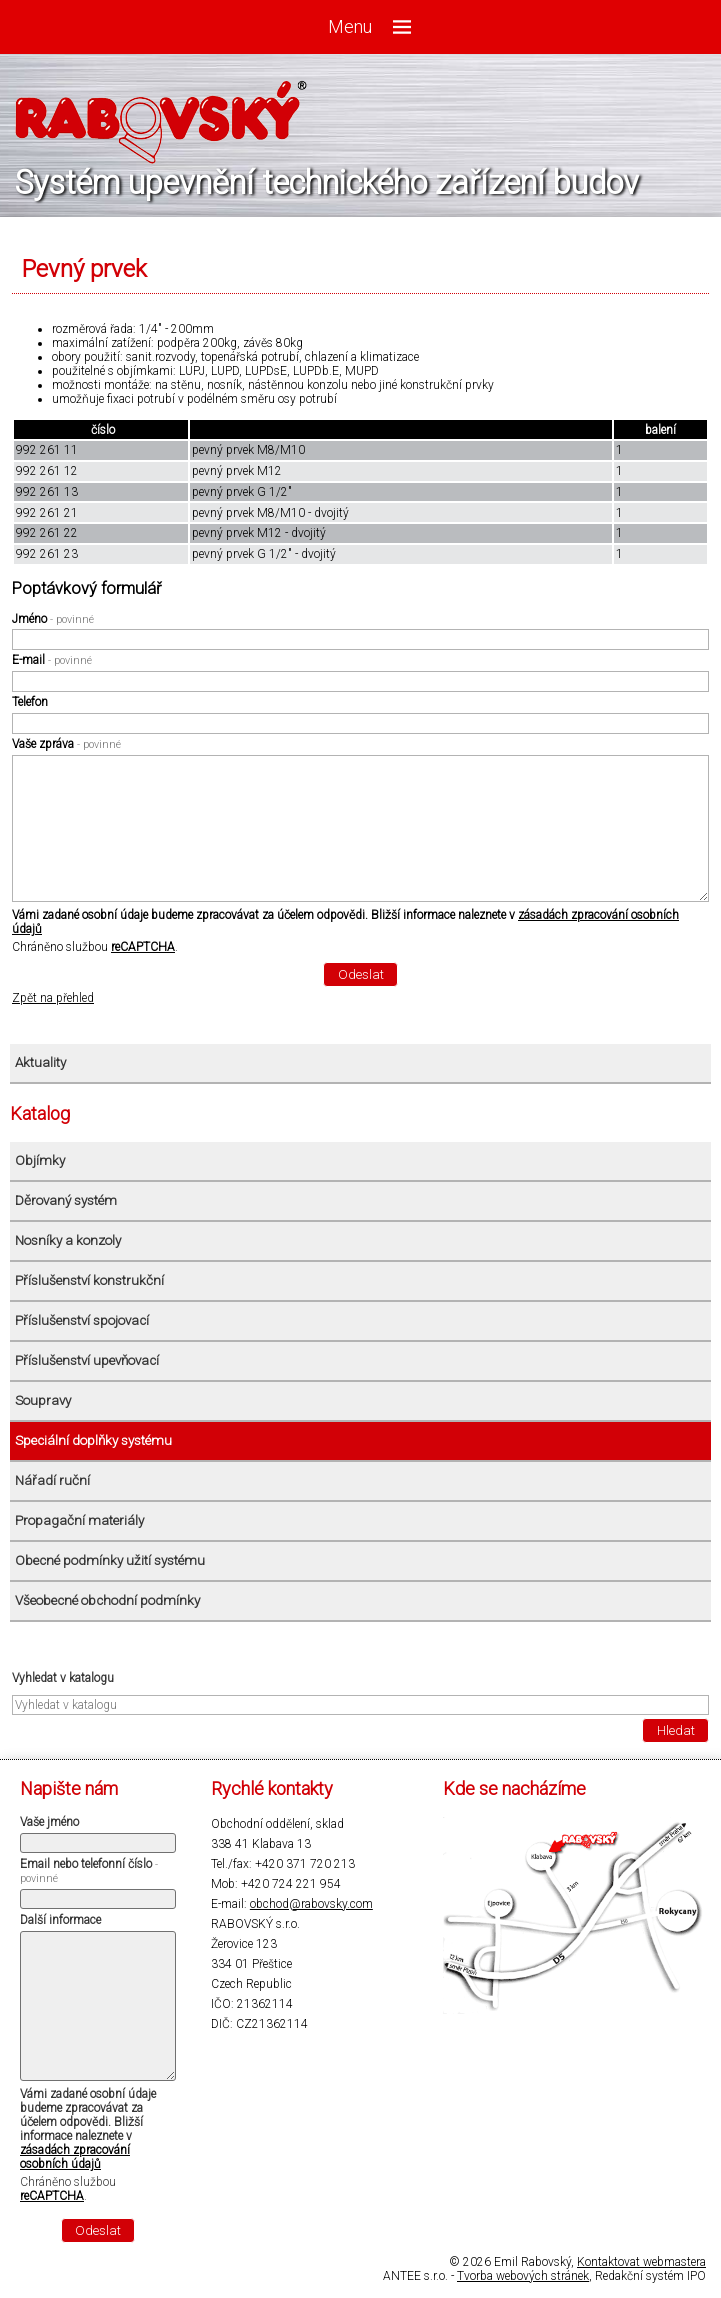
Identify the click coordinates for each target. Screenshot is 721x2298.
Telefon (30, 702)
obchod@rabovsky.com (311, 1904)
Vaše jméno (49, 1822)
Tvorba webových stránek (523, 2276)
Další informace (60, 1920)
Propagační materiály (79, 1520)
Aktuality (40, 1062)
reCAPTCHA (143, 947)
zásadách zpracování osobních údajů (75, 2157)
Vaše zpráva (66, 744)
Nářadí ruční (52, 1480)
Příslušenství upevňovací (87, 1360)
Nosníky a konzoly (68, 1240)
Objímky (40, 1160)
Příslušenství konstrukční (89, 1280)
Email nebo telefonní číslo (89, 1871)
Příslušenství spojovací (82, 1320)
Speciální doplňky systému (93, 1440)
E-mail (52, 660)
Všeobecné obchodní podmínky (107, 1600)
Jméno (53, 619)
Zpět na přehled (53, 998)
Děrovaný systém (66, 1200)
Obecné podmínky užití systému (110, 1560)
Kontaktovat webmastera (641, 2262)
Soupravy (43, 1400)
